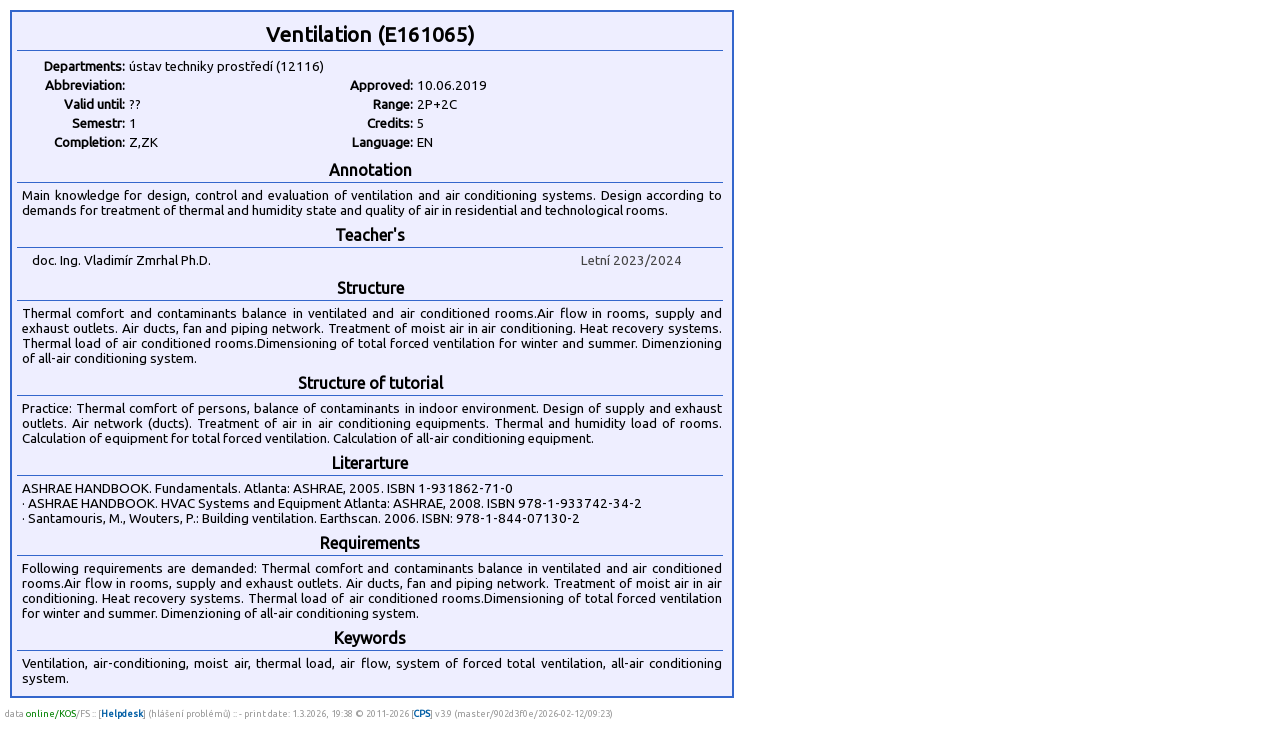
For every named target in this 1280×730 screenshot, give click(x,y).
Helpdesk (122, 713)
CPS (422, 713)
